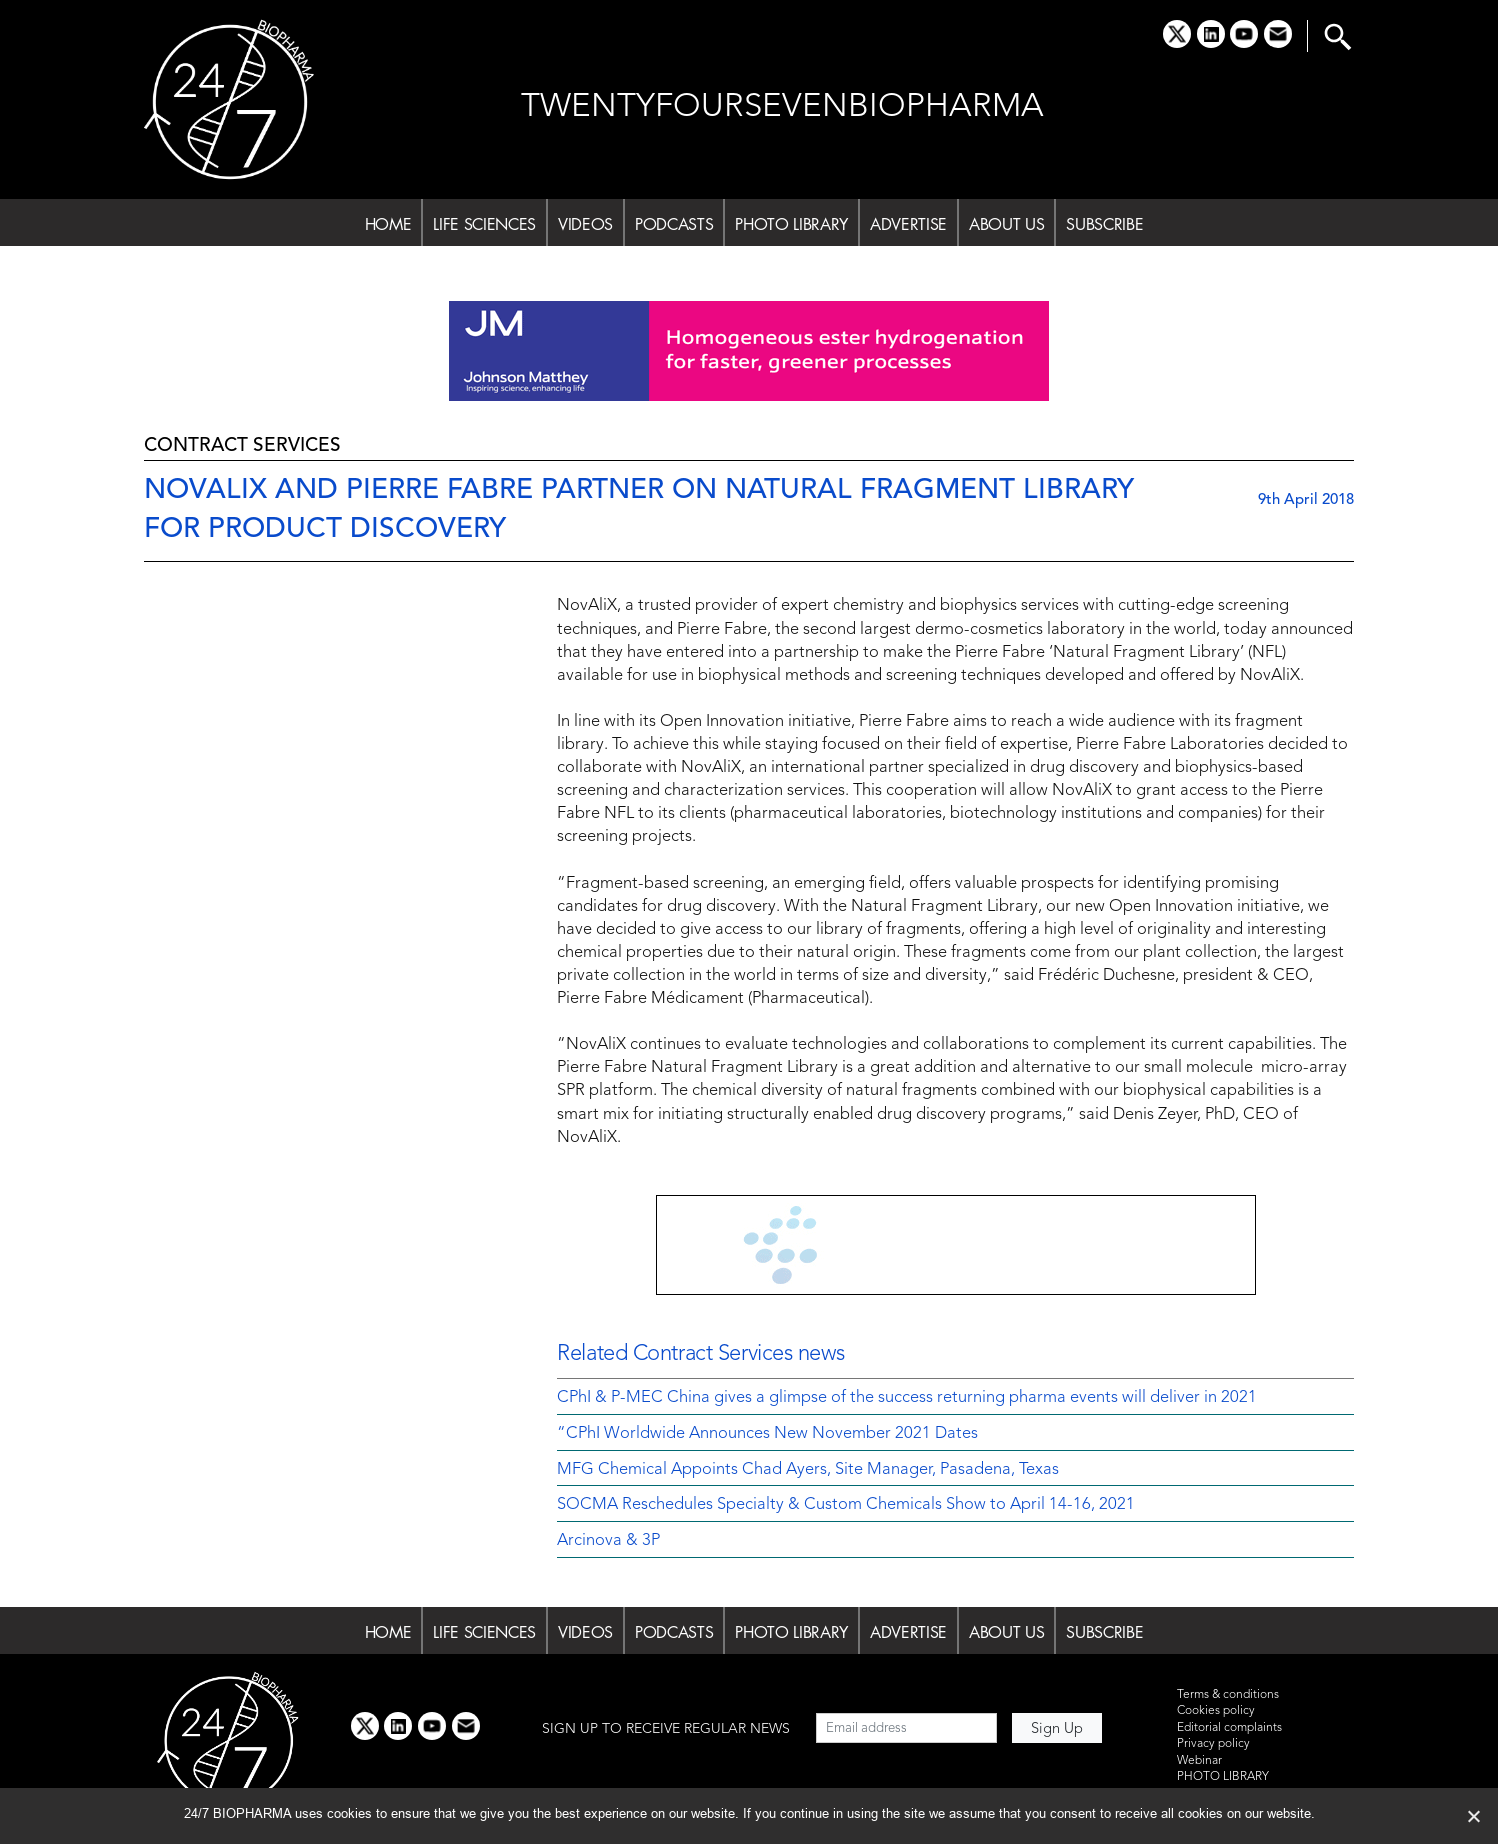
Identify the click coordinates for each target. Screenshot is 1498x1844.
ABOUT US (1006, 224)
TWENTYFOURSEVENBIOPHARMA (782, 107)
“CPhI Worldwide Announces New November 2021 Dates (767, 1434)
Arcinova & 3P (608, 1541)
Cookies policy (1216, 1711)
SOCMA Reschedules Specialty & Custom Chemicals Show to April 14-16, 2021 (846, 1505)
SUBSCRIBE (1104, 224)
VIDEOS (585, 224)
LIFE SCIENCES (484, 224)
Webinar (1199, 1761)
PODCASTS (674, 224)
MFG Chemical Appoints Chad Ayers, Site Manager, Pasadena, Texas (808, 1470)
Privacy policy (1213, 1744)
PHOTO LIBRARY (791, 224)
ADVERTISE (908, 224)
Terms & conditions (1228, 1695)
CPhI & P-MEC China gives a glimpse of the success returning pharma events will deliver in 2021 (907, 1398)
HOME (388, 224)
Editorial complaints (1229, 1728)
